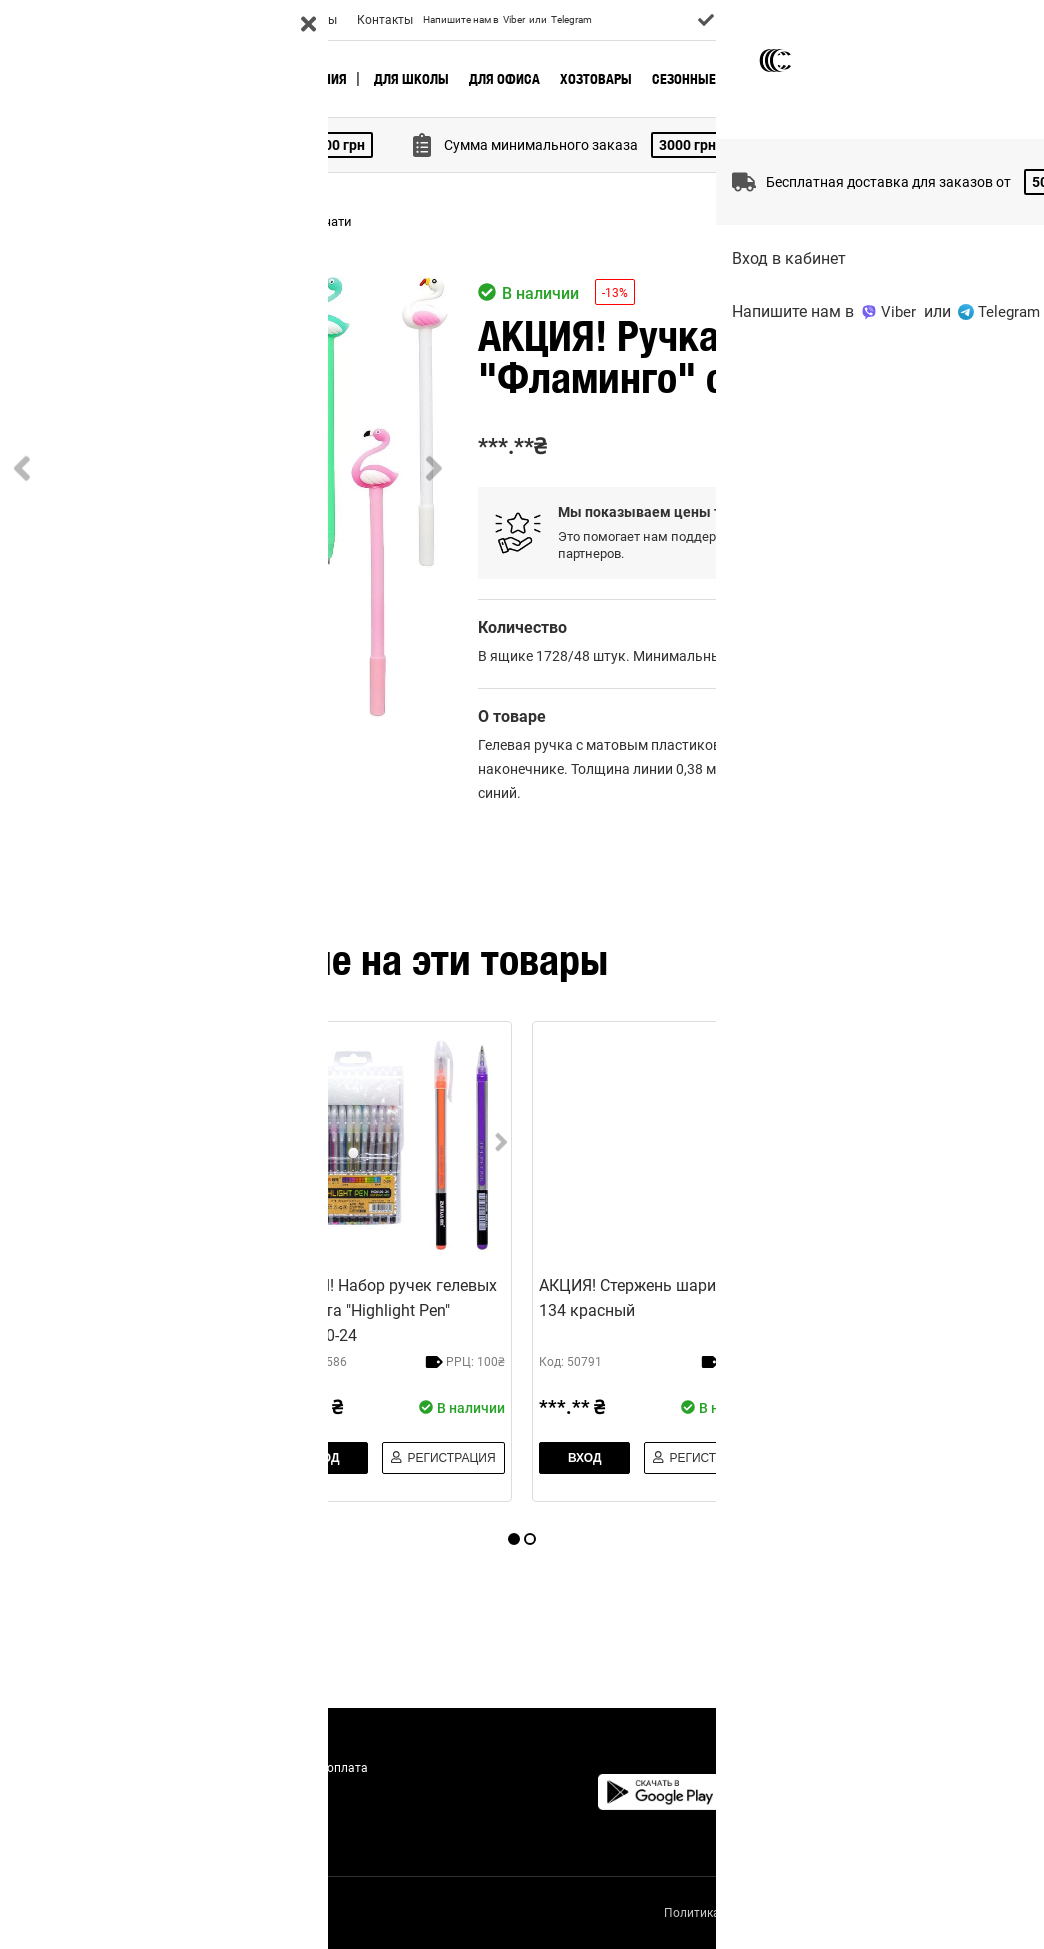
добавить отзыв (974, 833)
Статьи (279, 1816)
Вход (985, 20)
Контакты (385, 20)
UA (1027, 20)
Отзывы (314, 20)
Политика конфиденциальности (749, 1913)
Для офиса (504, 79)
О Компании (53, 20)
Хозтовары (596, 79)
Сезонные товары (710, 79)
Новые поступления (282, 79)
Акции (254, 20)
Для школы (411, 79)
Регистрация (974, 447)
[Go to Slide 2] (203, 798)
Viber (514, 19)
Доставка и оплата (162, 20)
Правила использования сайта (946, 1913)
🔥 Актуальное (151, 79)
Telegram (571, 19)
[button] (228, 497)
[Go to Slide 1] (68, 798)
